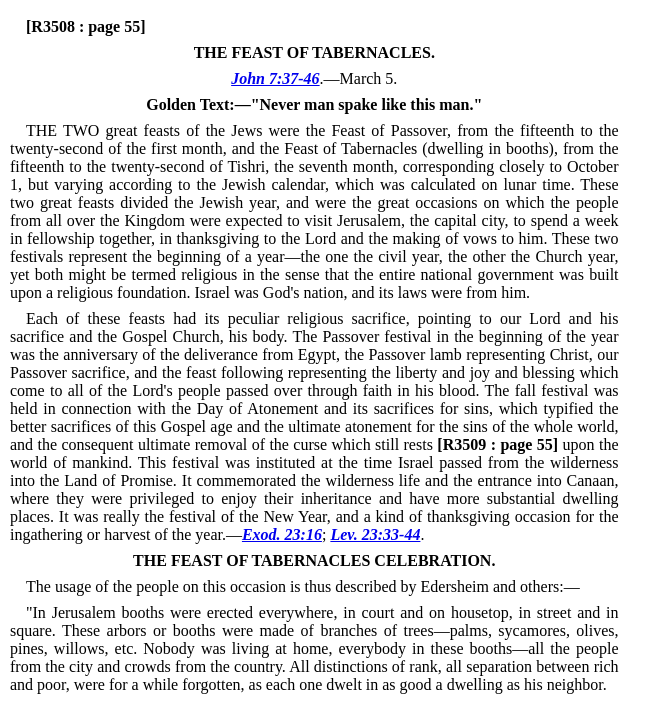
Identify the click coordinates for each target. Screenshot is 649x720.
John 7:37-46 (275, 78)
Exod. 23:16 (282, 534)
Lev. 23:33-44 (375, 534)
